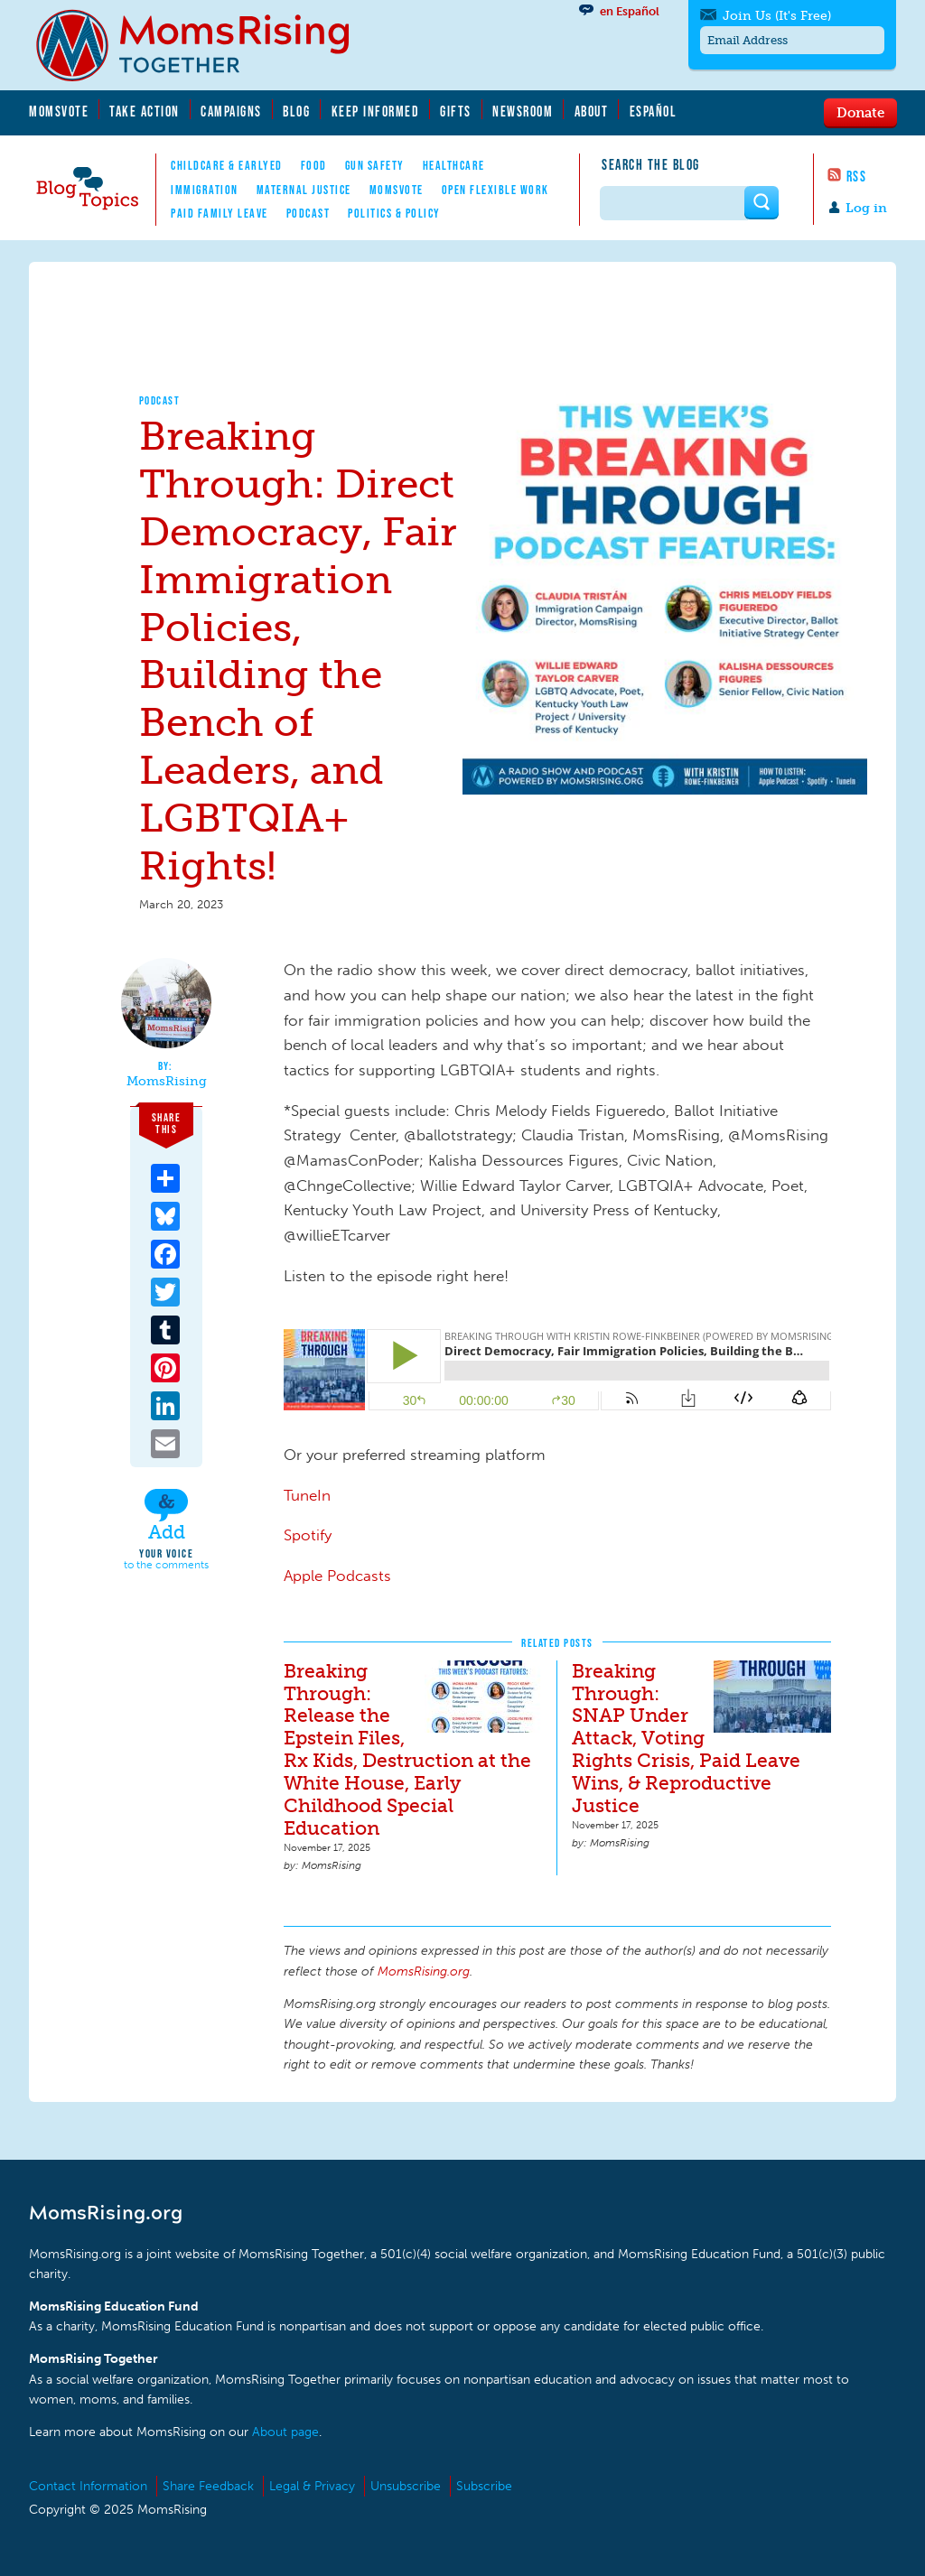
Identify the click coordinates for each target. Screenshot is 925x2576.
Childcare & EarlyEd (227, 165)
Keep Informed (376, 111)
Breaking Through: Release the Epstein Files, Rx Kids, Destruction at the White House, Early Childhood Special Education (407, 1750)
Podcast (308, 213)
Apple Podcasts (337, 1576)
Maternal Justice (304, 189)
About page (285, 2432)
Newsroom (522, 111)
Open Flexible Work (495, 189)
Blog (296, 111)
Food (314, 165)
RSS (856, 176)
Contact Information (88, 2486)
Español (653, 111)
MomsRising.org (205, 45)
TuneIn (307, 1495)
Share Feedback (208, 2486)
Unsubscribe (405, 2486)
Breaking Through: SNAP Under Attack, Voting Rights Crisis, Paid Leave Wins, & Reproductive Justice (686, 1739)
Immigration (204, 189)
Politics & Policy (394, 213)
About (592, 111)
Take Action (144, 111)
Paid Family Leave (219, 213)
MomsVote (59, 111)
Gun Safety (375, 165)
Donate (860, 112)
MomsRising (166, 1081)
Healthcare (454, 165)
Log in (866, 208)
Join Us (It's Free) (777, 15)
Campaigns (231, 111)
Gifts (456, 111)
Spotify (308, 1535)
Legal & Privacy (312, 2486)
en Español (629, 11)
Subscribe (484, 2486)
